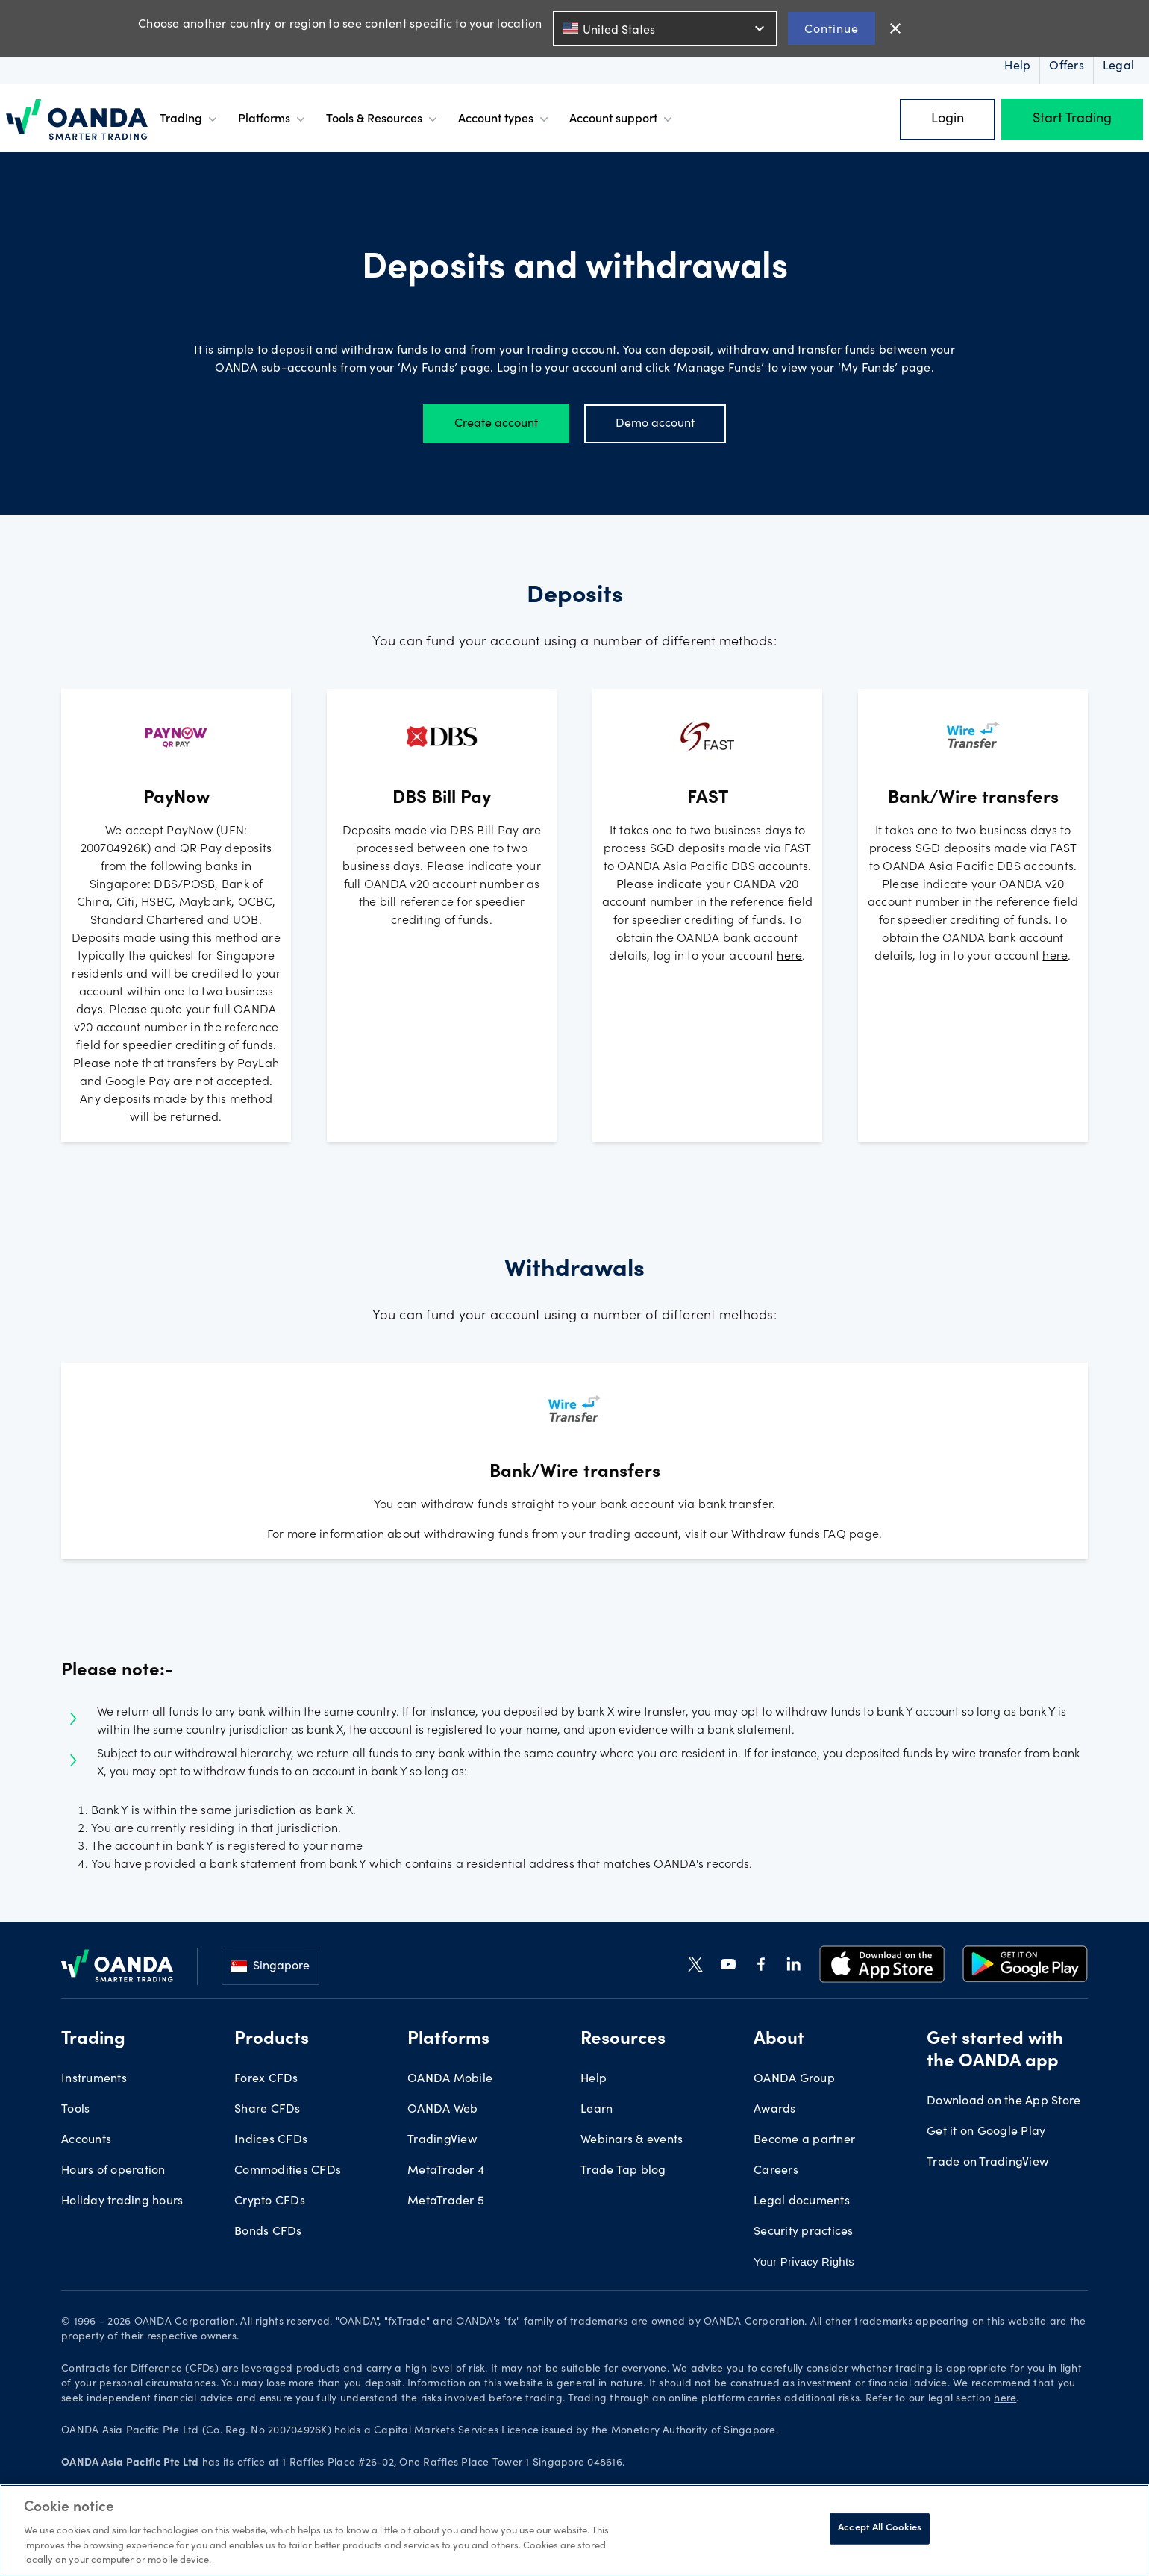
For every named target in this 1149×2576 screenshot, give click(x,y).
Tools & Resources (383, 119)
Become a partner (804, 2140)
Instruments (94, 2079)
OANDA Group (794, 2079)
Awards (775, 2110)
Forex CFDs (266, 2079)
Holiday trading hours (122, 2201)
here (789, 957)
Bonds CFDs (268, 2232)
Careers (776, 2171)
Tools (75, 2110)
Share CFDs (267, 2110)
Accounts (86, 2140)
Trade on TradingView (987, 2163)
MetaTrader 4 (445, 2171)
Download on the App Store (1003, 2101)
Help (593, 2079)
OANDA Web (442, 2110)
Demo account (655, 424)
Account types (504, 119)
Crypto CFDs (269, 2201)
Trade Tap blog (623, 2171)
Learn (596, 2110)
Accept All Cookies (879, 2528)
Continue (831, 28)
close (895, 28)
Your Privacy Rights (804, 2261)
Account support (622, 119)
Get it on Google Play (986, 2132)
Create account (496, 424)
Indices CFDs (270, 2140)
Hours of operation (113, 2171)
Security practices (804, 2232)
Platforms (273, 119)
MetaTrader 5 (445, 2201)
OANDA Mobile (449, 2079)
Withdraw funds (775, 1535)
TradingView (442, 2140)
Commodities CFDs (287, 2171)
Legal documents (802, 2201)
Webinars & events (631, 2140)
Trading (190, 119)
